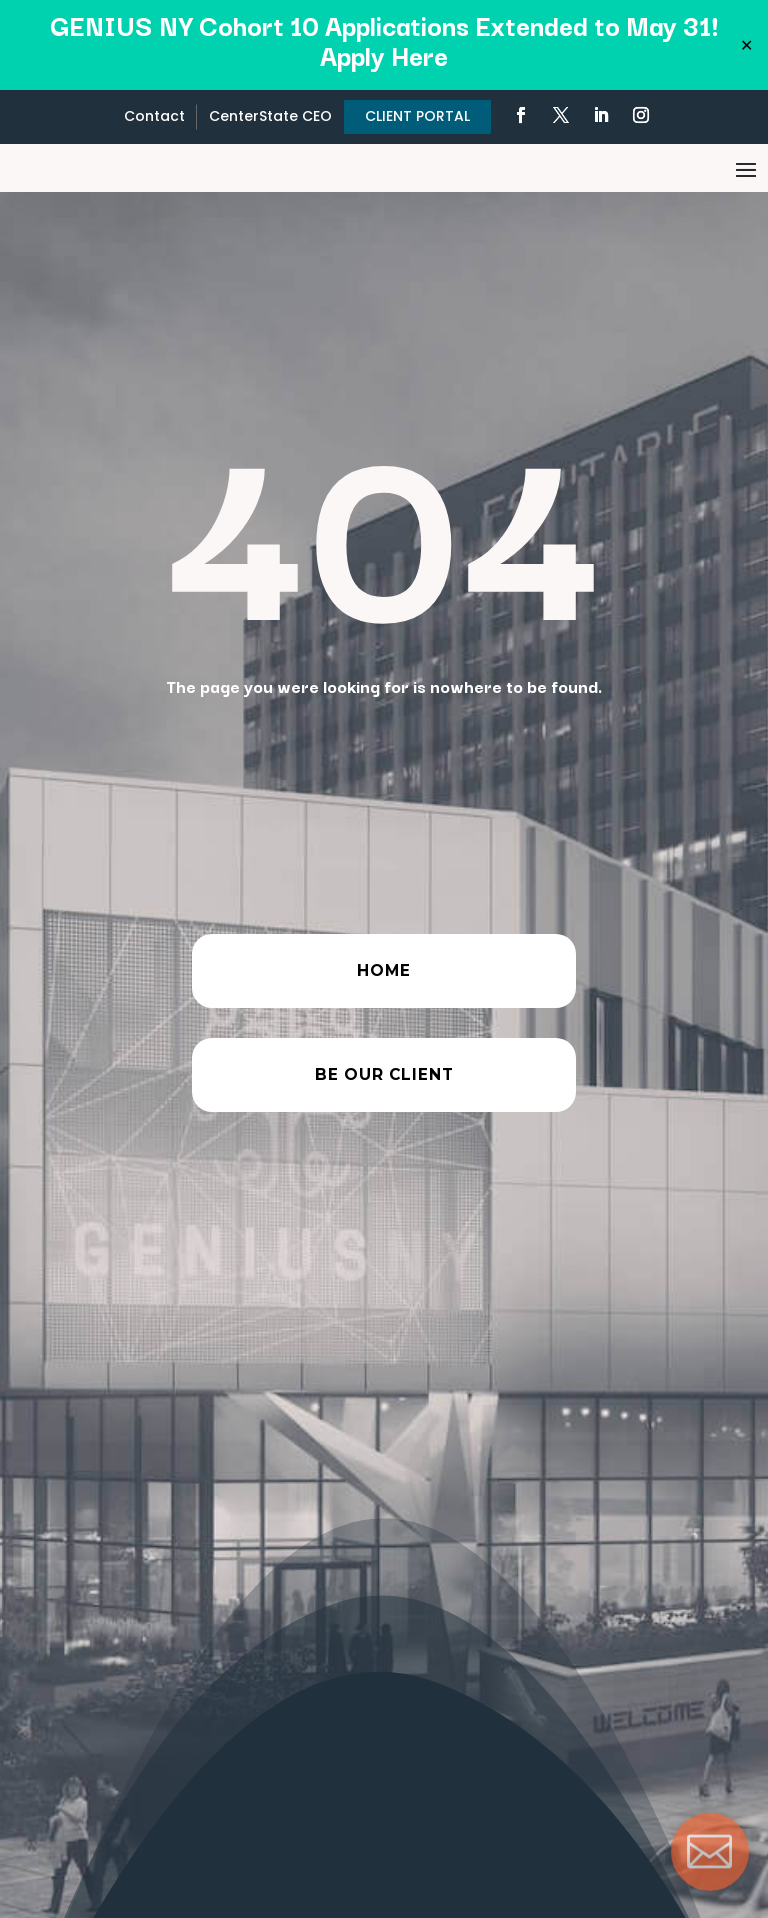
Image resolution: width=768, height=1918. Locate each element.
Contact (154, 116)
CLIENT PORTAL (417, 116)
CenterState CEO (270, 116)
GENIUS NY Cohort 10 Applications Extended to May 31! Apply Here (384, 39)
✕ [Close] (746, 45)
